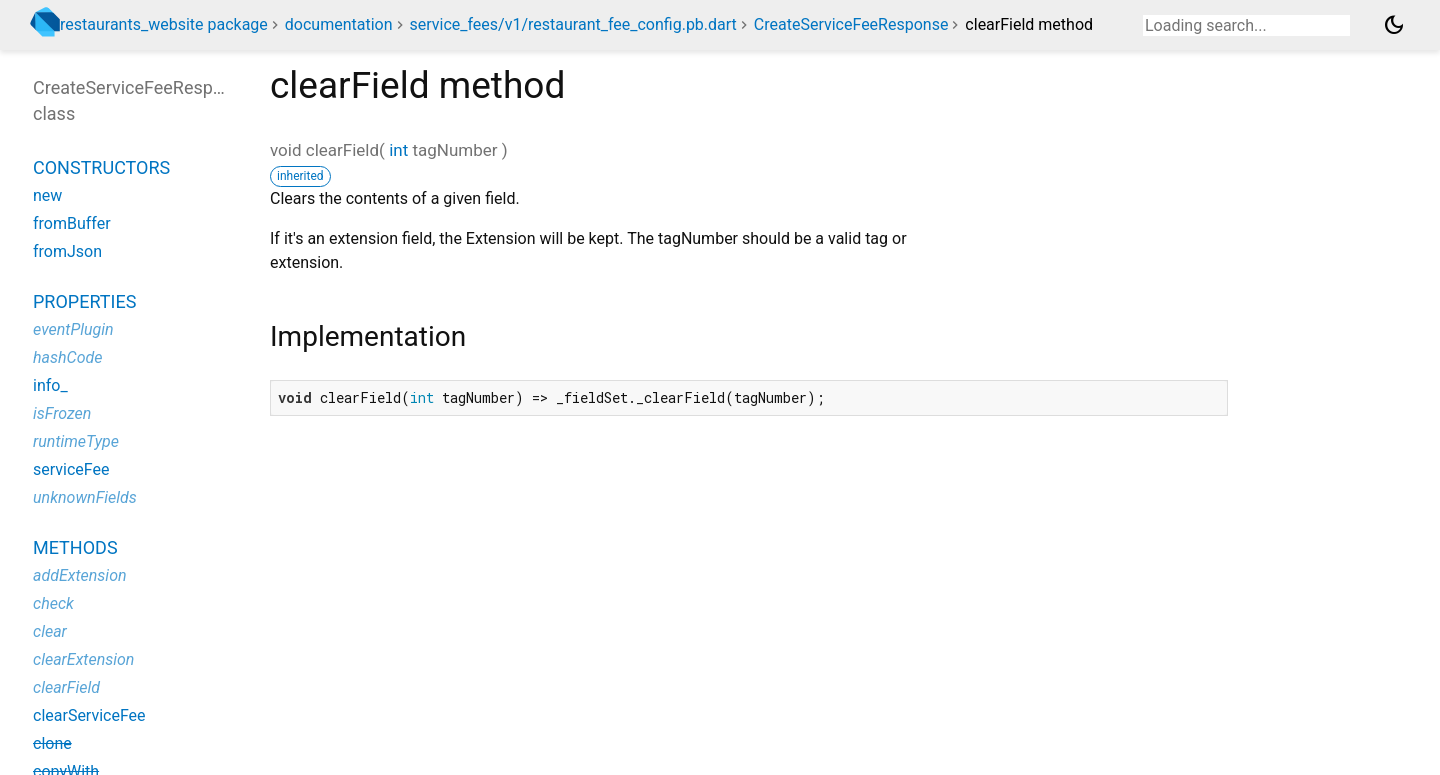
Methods (75, 547)
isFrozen (62, 413)
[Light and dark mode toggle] (1394, 25)
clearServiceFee (89, 715)
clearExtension (83, 659)
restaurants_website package (164, 24)
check (53, 603)
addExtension (80, 575)
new (47, 195)
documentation (339, 24)
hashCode (67, 357)
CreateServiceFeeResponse (851, 24)
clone (52, 743)
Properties (84, 301)
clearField (66, 687)
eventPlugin (73, 329)
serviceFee (71, 469)
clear (50, 631)
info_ (50, 385)
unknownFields (85, 497)
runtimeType (76, 441)
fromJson (67, 251)
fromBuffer (72, 223)
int (398, 150)
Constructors (101, 167)
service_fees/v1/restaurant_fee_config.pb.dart (572, 24)
